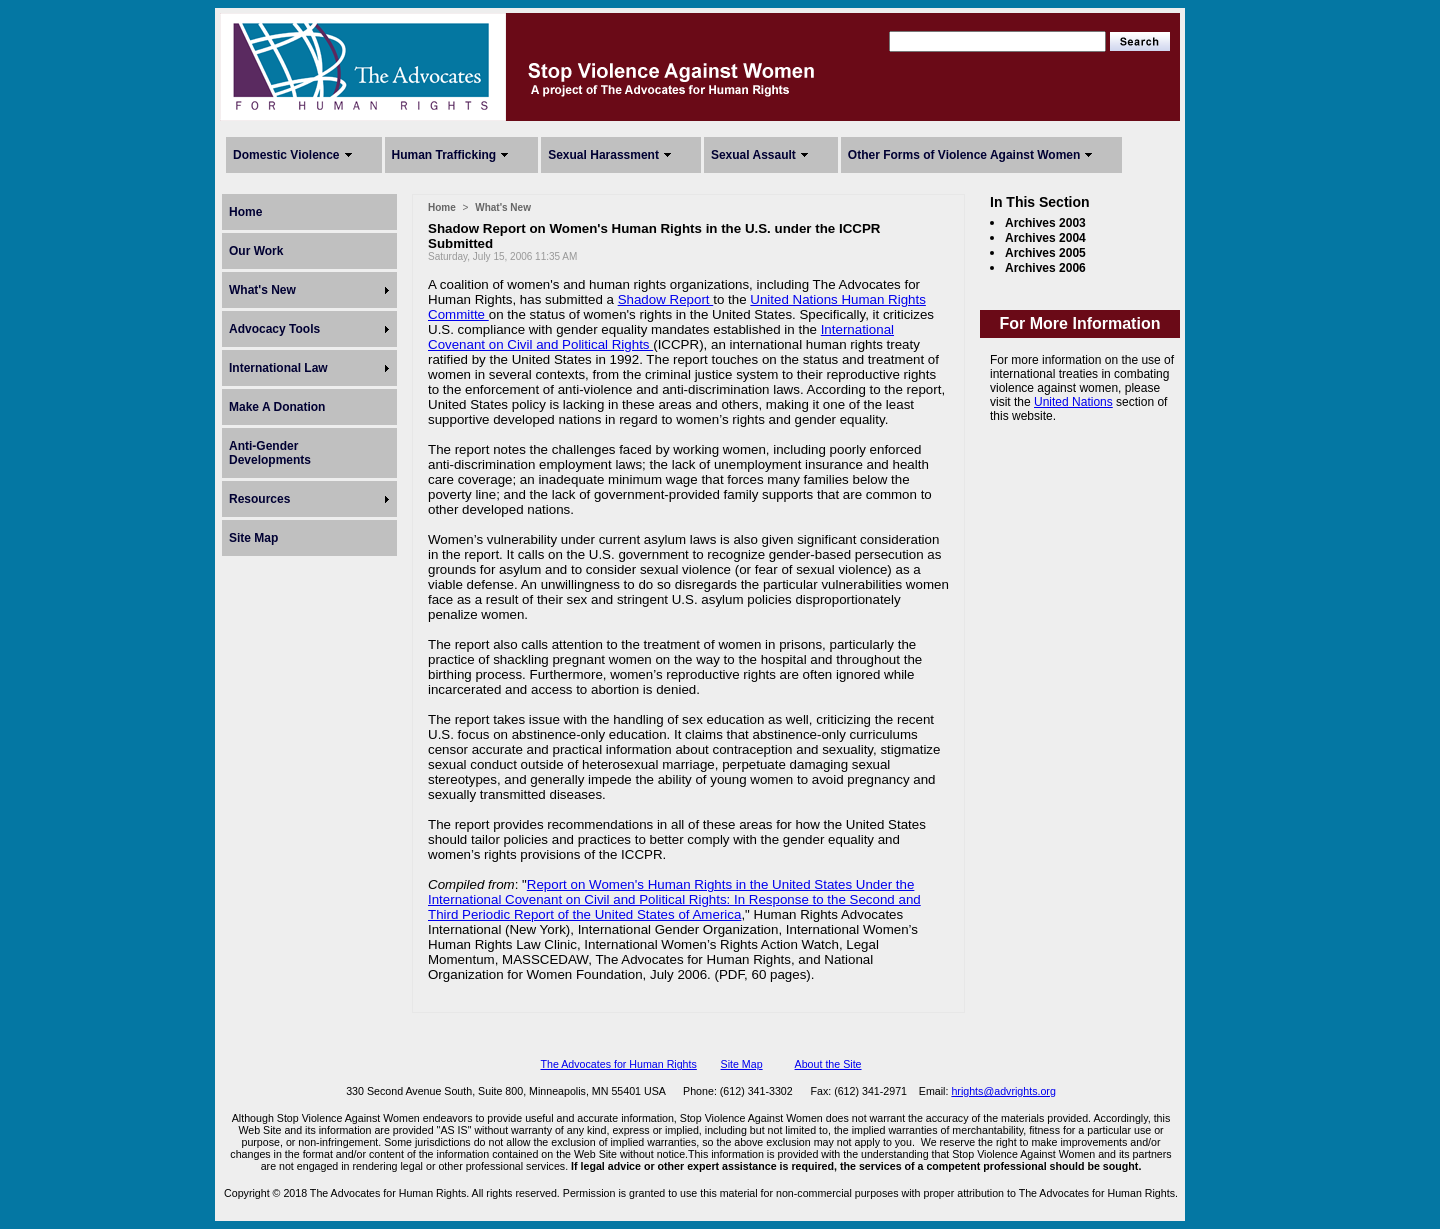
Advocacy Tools (274, 329)
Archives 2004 (1045, 238)
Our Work (256, 251)
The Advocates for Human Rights (618, 1064)
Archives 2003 (1045, 223)
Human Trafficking (444, 155)
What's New (262, 290)
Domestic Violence (286, 155)
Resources (259, 499)
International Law (278, 368)
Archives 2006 (1045, 268)
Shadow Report (666, 299)
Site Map (253, 538)
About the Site (828, 1064)
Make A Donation (277, 407)
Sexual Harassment (603, 155)
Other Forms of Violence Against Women (964, 155)
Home (245, 212)
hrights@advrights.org (1003, 1091)
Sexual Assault (753, 155)
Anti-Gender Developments (270, 453)
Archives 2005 (1045, 253)
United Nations (1073, 402)
